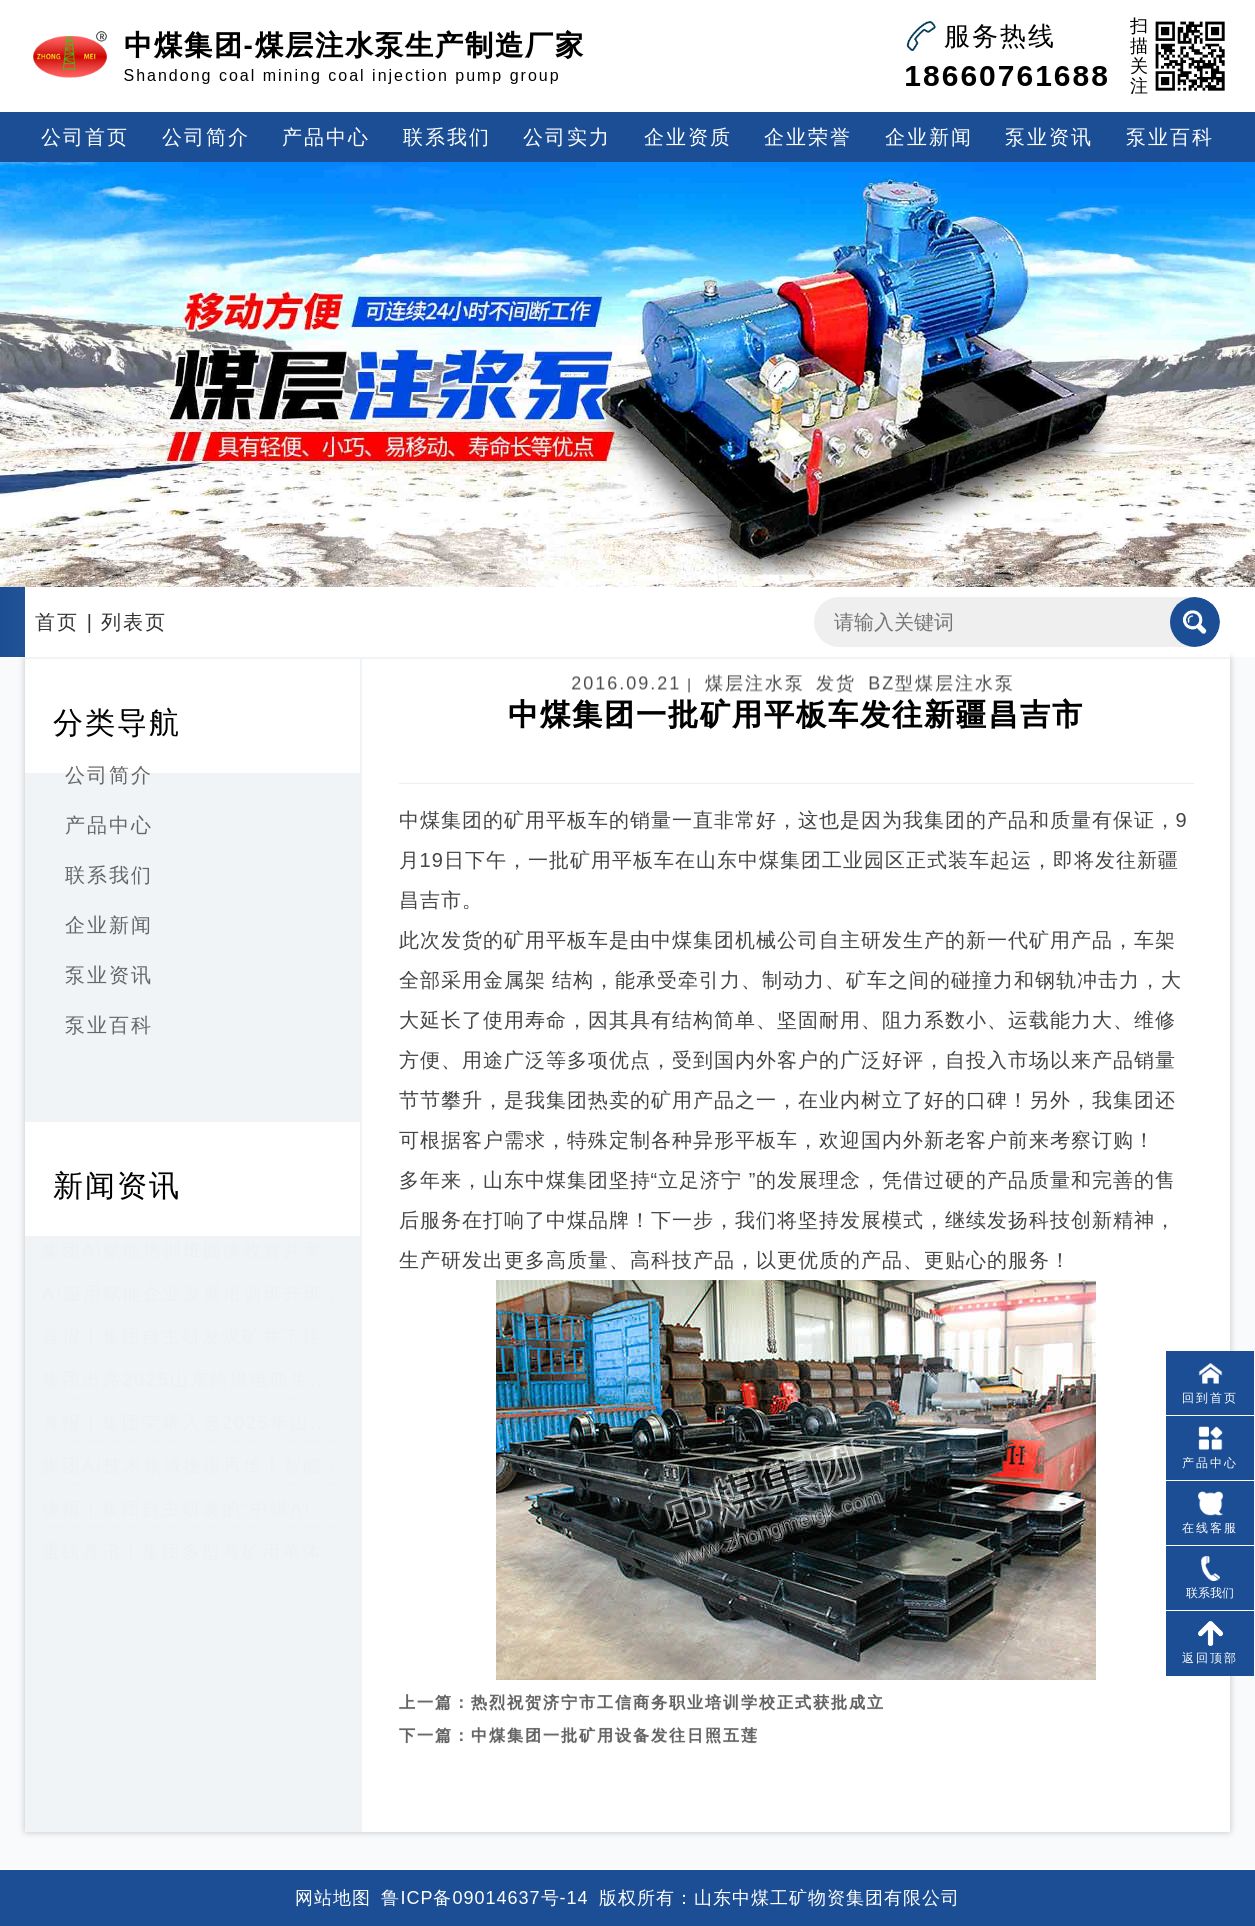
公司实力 (567, 137)
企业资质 (688, 137)
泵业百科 (1170, 137)
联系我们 (447, 137)
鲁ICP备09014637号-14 (484, 1898)
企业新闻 (929, 137)
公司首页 (85, 137)
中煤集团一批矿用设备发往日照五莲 (615, 1713)
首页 (57, 622)
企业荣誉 (808, 137)
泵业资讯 (1049, 137)
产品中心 (326, 137)
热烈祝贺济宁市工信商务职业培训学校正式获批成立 (678, 1681)
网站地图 (333, 1898)
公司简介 (206, 137)
